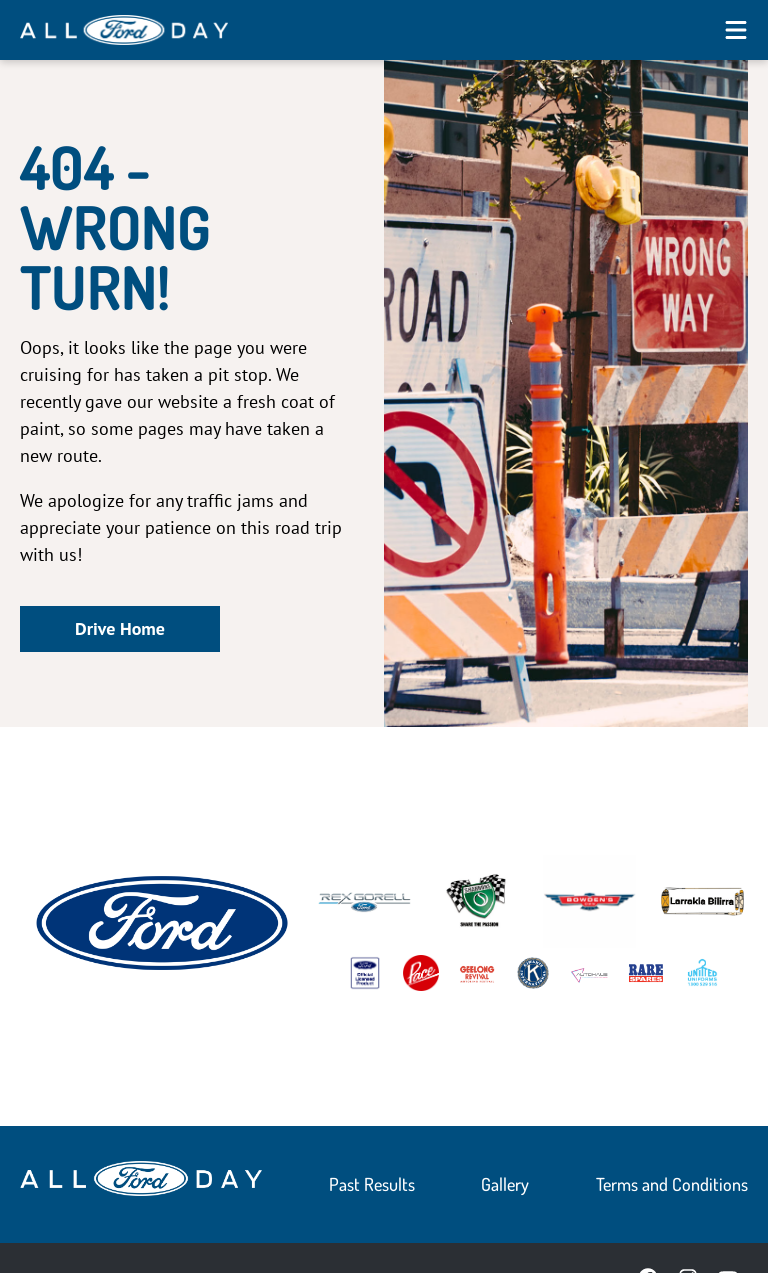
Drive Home (120, 628)
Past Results (372, 1184)
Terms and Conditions (672, 1184)
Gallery (505, 1184)
